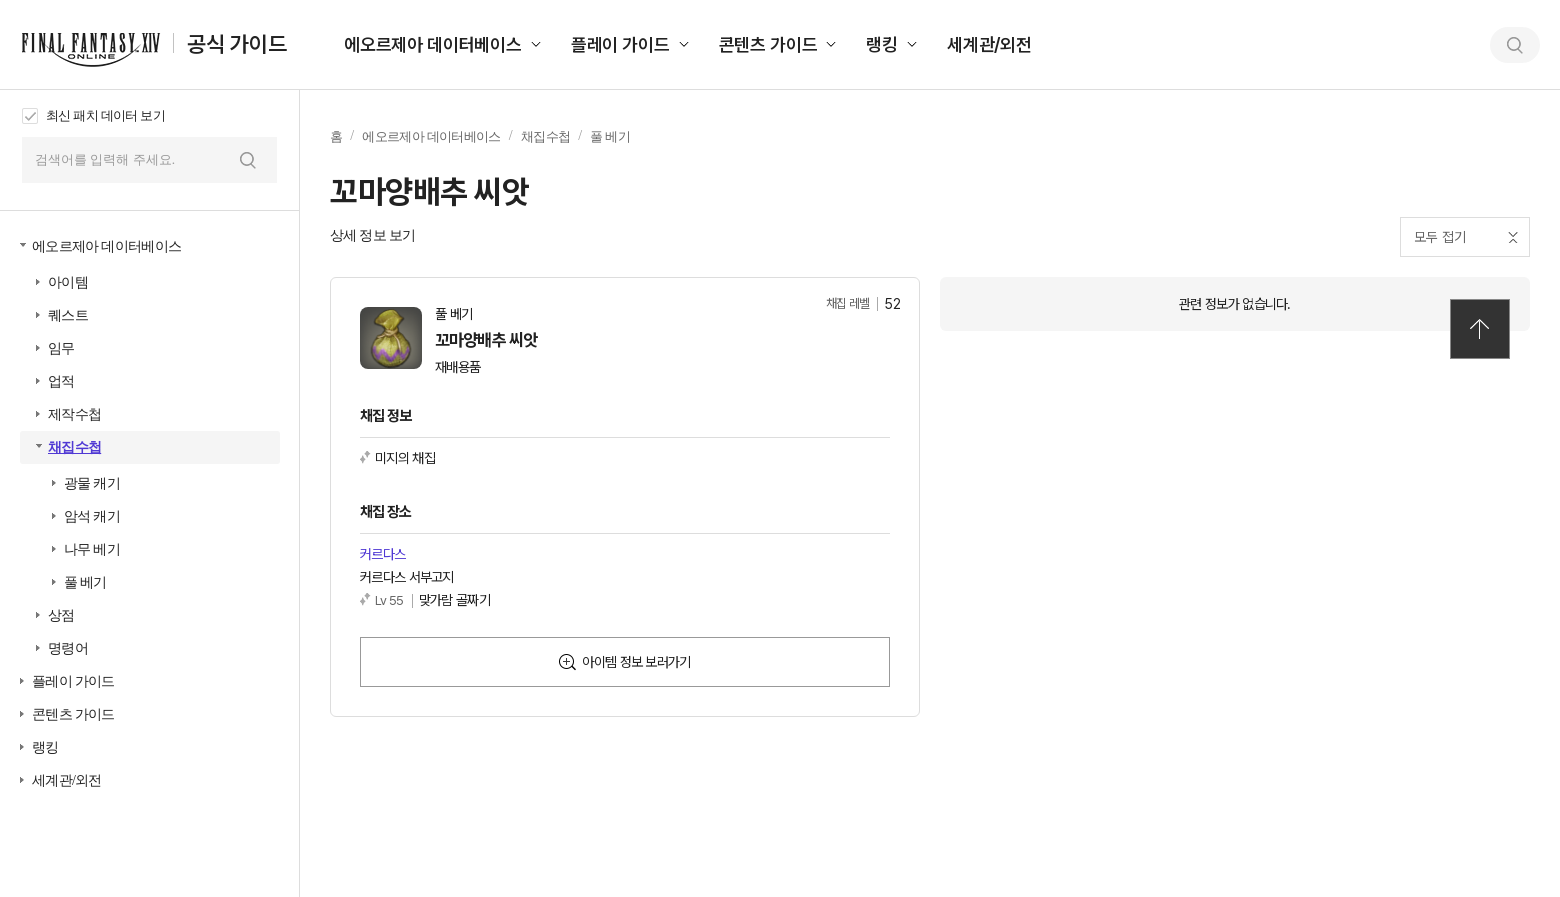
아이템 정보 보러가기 (636, 662)
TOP (1480, 329)
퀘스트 (68, 315)
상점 (61, 615)
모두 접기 (1440, 237)
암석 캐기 (92, 516)
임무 (61, 348)
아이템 (68, 282)
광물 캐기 (92, 483)
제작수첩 (74, 414)
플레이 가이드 (620, 44)
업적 (61, 381)
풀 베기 (85, 582)
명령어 (68, 648)
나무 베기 (92, 549)
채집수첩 (74, 447)
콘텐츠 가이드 (768, 44)
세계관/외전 (989, 44)
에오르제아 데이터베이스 (433, 44)
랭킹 (882, 44)
